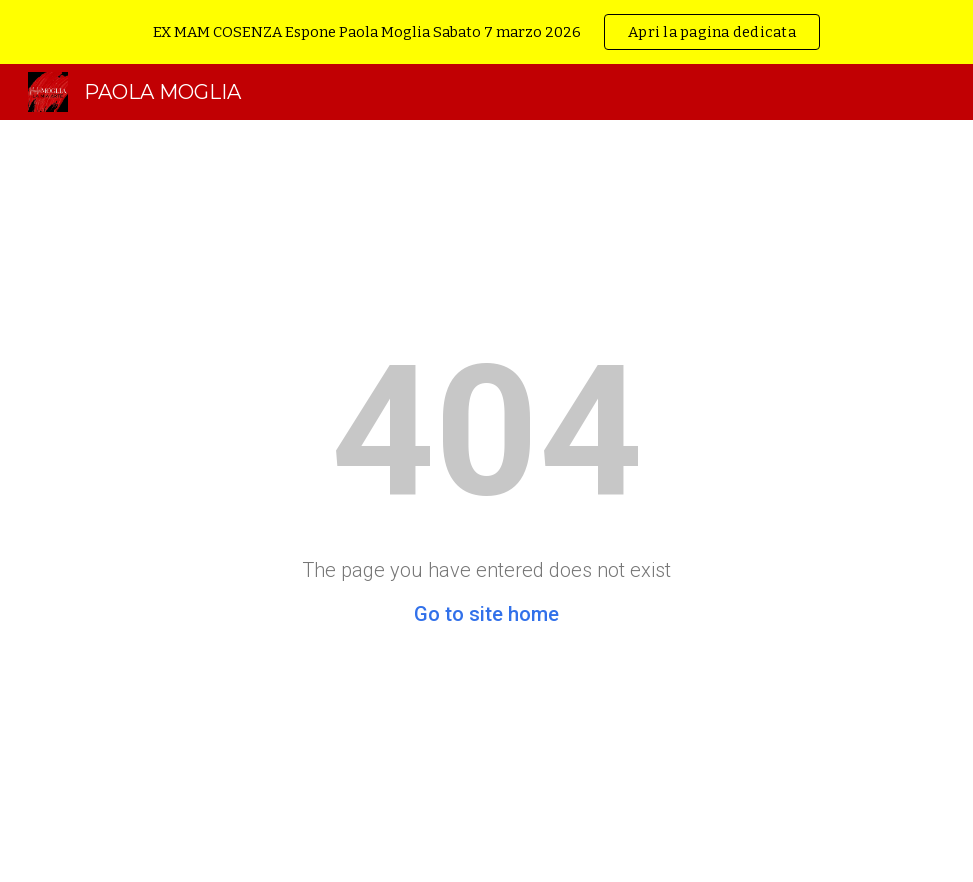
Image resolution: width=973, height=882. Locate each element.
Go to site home (486, 614)
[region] (486, 32)
